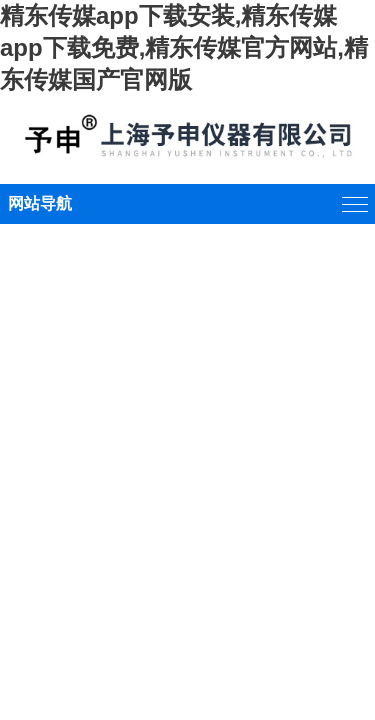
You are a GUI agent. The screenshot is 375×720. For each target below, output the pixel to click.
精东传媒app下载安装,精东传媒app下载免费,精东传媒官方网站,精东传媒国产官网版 (184, 47)
